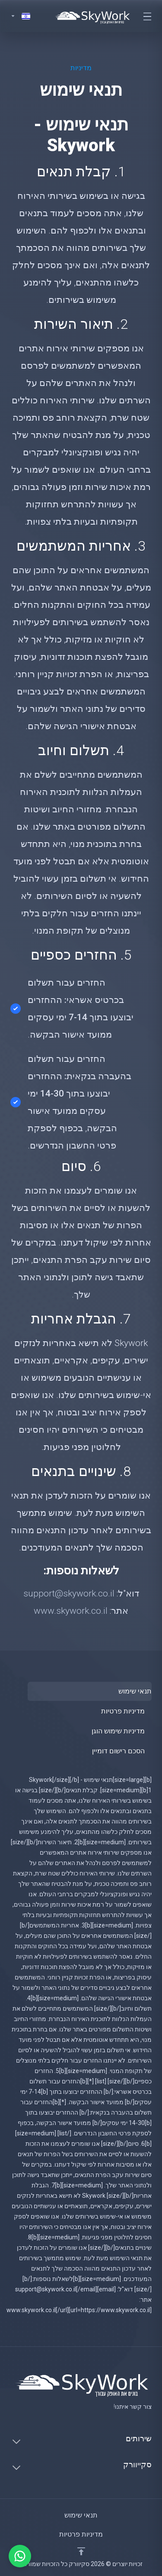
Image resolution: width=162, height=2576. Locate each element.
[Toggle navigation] (147, 16)
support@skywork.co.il (68, 1593)
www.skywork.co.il (71, 1611)
